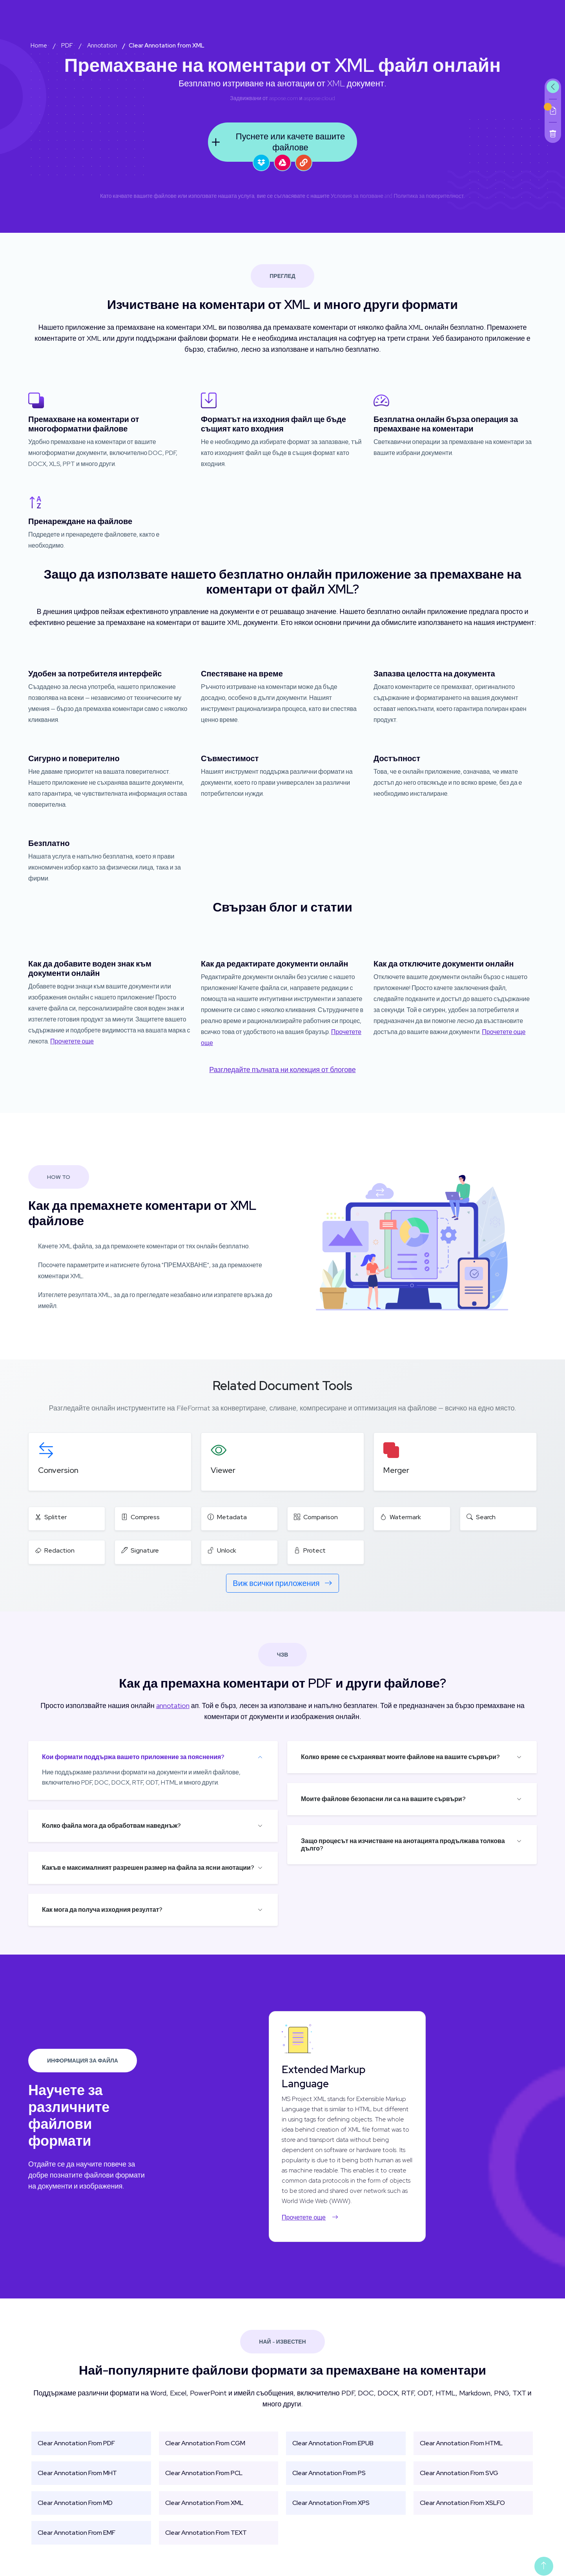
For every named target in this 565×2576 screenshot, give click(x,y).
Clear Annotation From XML (204, 2503)
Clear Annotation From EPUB (333, 2443)
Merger (396, 1470)
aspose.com (283, 98)
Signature (140, 1550)
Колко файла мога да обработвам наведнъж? (111, 1825)
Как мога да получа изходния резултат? (102, 1910)
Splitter (51, 1517)
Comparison (316, 1517)
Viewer (223, 1470)
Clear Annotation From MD (75, 2503)
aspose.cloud (319, 98)
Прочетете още (72, 1041)
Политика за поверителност (429, 195)
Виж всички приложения (282, 1583)
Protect (310, 1550)
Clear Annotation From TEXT (206, 2532)
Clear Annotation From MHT (77, 2473)
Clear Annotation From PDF (76, 2443)
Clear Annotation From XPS (331, 2503)
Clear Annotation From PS (329, 2473)
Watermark (400, 1517)
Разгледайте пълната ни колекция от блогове (282, 1069)
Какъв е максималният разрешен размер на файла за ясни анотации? (148, 1867)
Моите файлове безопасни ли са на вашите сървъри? (383, 1799)
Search (481, 1517)
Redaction (55, 1550)
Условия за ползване (357, 195)
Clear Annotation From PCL (203, 2473)
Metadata (227, 1517)
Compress (140, 1517)
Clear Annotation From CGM (205, 2443)
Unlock (222, 1550)
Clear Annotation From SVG (459, 2473)
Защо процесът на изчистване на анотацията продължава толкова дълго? (403, 1845)
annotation (173, 1705)
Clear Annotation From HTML (461, 2443)
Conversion (58, 1470)
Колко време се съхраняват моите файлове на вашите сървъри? (400, 1757)
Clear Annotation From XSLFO (462, 2503)
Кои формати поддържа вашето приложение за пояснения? (133, 1757)
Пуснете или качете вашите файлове (276, 142)
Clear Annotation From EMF (76, 2532)
